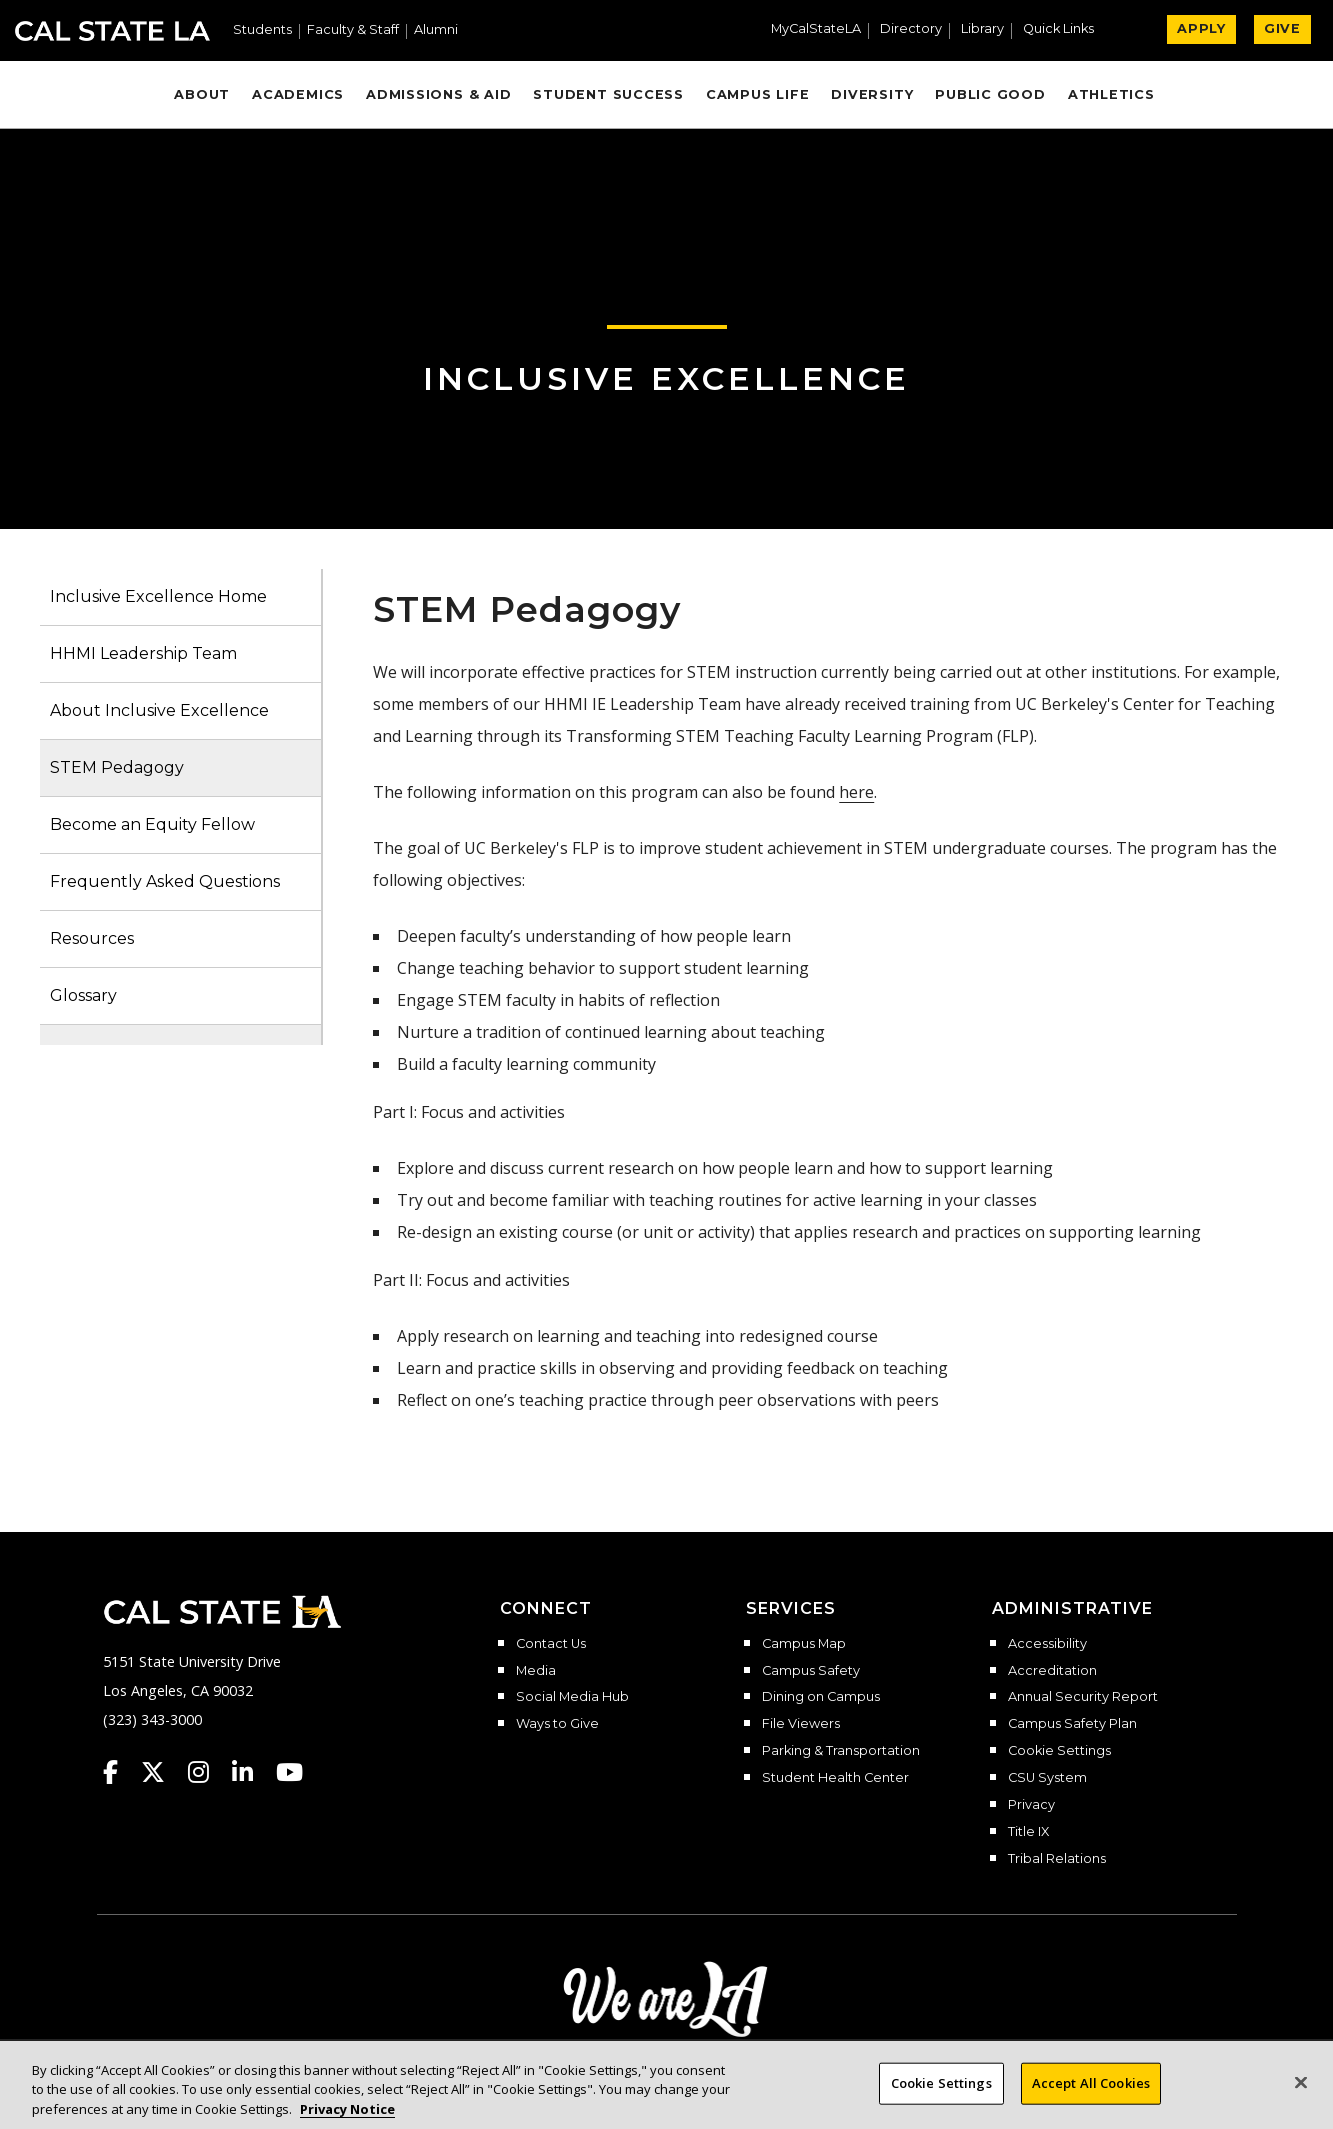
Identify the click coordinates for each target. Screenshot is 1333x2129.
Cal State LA (112, 31)
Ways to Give (557, 1724)
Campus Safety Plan (1072, 1724)
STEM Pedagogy (117, 767)
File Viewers (801, 1724)
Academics (298, 94)
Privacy (1031, 1805)
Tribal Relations (1057, 1859)
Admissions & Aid (438, 94)
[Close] (1301, 2098)
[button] (1066, 31)
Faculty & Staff (353, 30)
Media (536, 1671)
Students (262, 30)
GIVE (1282, 28)
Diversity (872, 94)
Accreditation (1052, 1671)
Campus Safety (811, 1671)
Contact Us (551, 1644)
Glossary (83, 995)
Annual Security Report (1083, 1697)
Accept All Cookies (1091, 2098)
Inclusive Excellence (666, 378)
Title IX (1028, 1832)
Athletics (1111, 94)
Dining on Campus (821, 1697)
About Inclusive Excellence (159, 710)
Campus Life (757, 94)
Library (982, 29)
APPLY (1201, 28)
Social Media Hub (572, 1697)
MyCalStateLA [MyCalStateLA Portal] (816, 29)
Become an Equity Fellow (152, 824)
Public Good (990, 94)
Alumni (436, 30)
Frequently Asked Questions (165, 881)
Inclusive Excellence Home (158, 596)
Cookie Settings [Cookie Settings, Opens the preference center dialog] (941, 2098)
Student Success (608, 94)
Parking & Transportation (841, 1751)
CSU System (1047, 1778)
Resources (92, 938)
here (856, 792)
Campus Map (804, 1644)
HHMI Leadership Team (143, 653)
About (202, 94)
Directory (911, 29)
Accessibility (1047, 1644)
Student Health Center (835, 1778)
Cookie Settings (1059, 1751)
